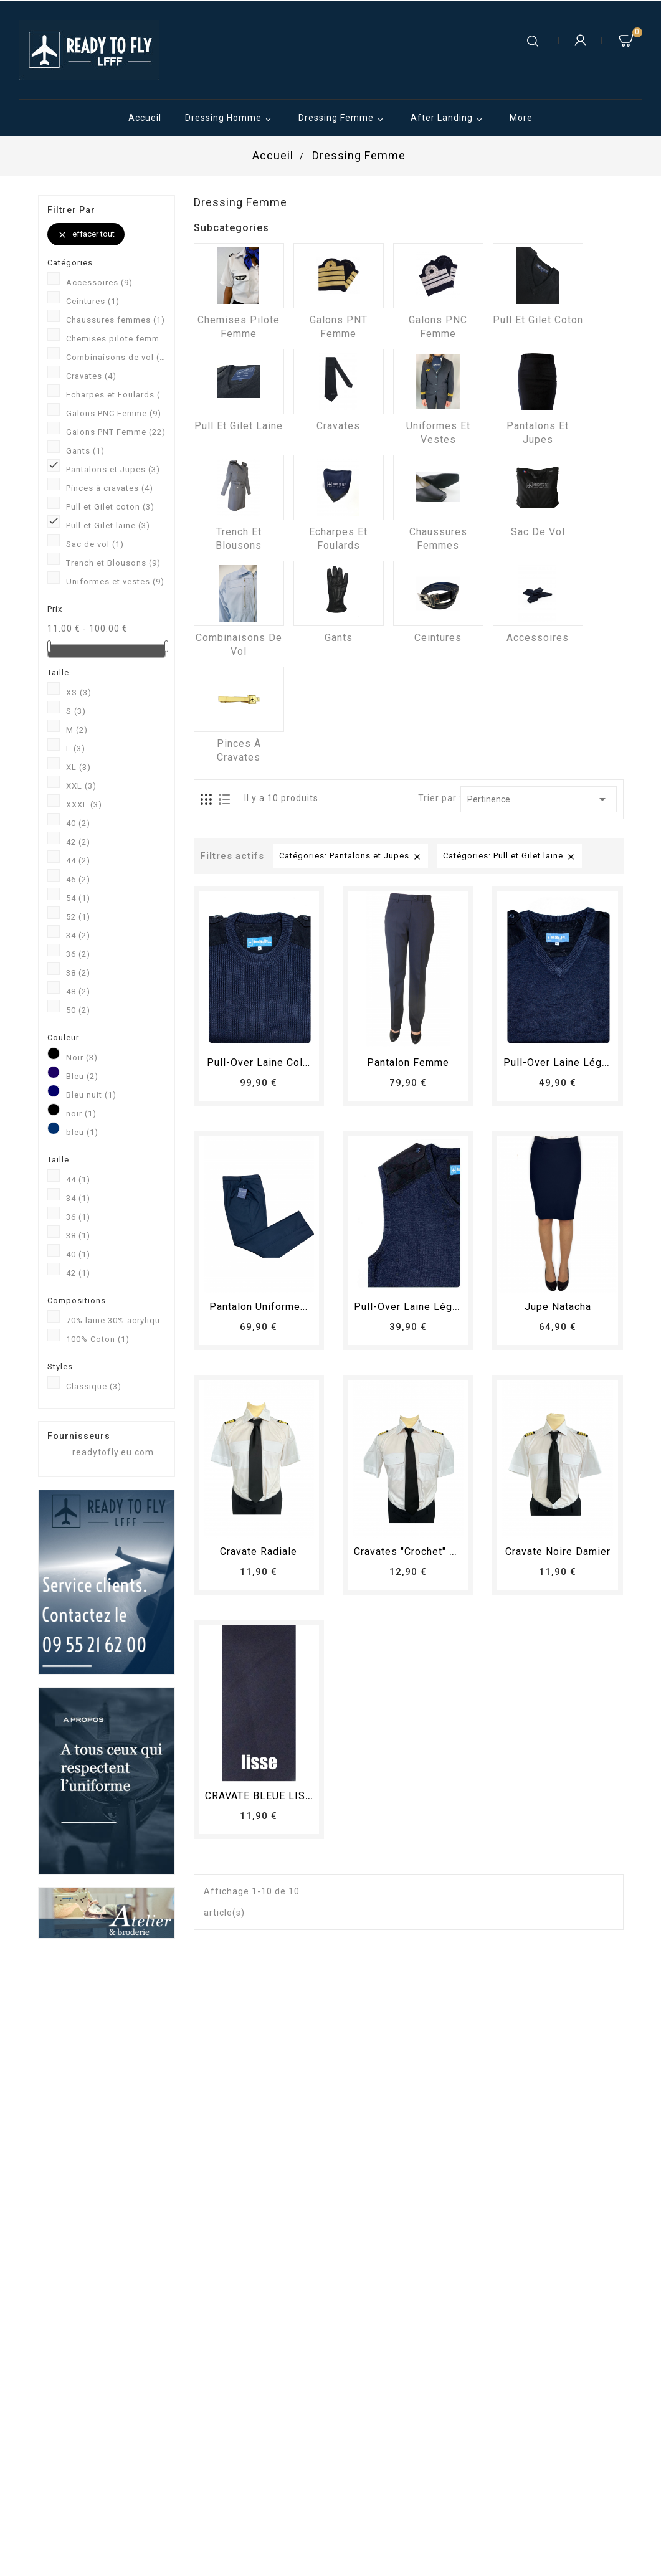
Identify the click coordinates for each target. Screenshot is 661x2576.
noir (81, 1113)
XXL (81, 786)
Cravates (91, 376)
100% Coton (98, 1339)
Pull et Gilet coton (110, 506)
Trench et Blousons (113, 563)
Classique (93, 1386)
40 (78, 823)
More (521, 118)
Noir (82, 1057)
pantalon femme (408, 1062)
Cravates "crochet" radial (417, 1551)
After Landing (448, 119)
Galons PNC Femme (113, 413)
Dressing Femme (342, 119)
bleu (82, 1132)
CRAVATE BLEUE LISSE (261, 1796)
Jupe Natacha (558, 1307)
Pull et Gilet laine (108, 525)
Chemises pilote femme (116, 338)
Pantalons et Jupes (113, 469)
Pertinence (538, 799)
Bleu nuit (91, 1095)
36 (78, 954)
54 (78, 898)
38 (78, 972)
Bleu (82, 1076)
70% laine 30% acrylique (116, 1320)
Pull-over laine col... (258, 1062)
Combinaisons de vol (116, 357)
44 (78, 860)
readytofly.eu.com (113, 1452)
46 (78, 879)
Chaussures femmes (115, 320)
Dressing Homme (230, 119)
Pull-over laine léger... (561, 1062)
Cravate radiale (258, 1551)
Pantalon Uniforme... (258, 1307)
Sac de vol (95, 544)
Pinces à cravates (109, 488)
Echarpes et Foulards (116, 394)
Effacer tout (86, 234)
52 (78, 916)
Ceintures (93, 301)
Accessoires (99, 282)
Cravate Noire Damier (558, 1551)
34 (78, 935)
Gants (85, 450)
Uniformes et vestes (115, 581)
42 (78, 842)
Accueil (144, 118)
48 (78, 991)
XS (79, 692)
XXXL (84, 804)
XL (78, 767)
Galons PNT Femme (116, 432)
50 (78, 1010)
